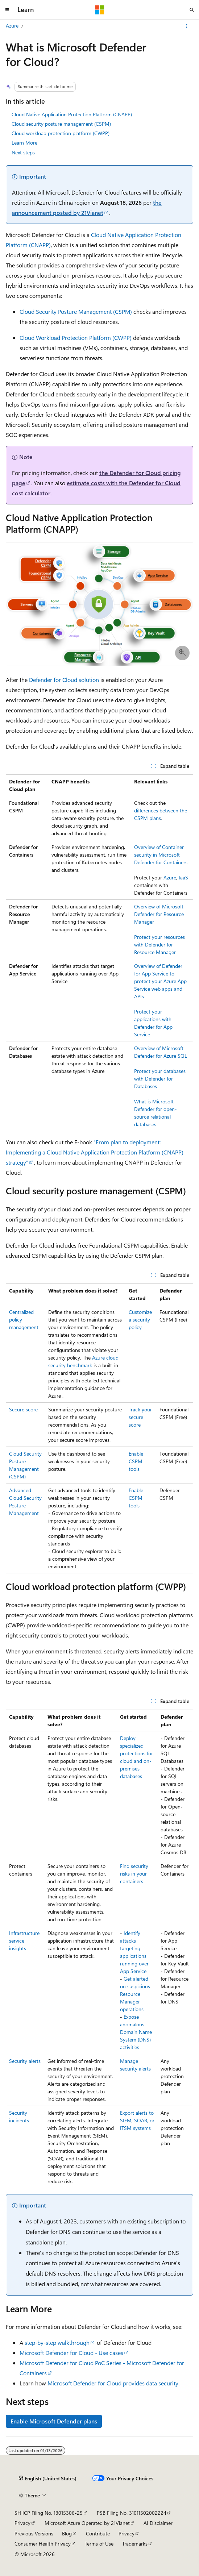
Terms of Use (99, 2543)
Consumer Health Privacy (42, 2543)
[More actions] (187, 26)
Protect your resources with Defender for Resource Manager (159, 944)
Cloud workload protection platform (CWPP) (60, 133)
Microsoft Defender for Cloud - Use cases (71, 2352)
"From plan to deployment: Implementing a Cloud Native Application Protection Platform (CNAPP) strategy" (94, 1152)
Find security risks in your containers (134, 1874)
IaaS (183, 877)
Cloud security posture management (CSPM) (61, 123)
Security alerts (25, 2060)
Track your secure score (140, 1417)
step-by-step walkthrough (57, 2342)
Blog (67, 2533)
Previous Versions (33, 2533)
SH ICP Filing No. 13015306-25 (48, 2512)
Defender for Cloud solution (64, 679)
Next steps (23, 152)
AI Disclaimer (158, 2522)
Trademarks (135, 2543)
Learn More (24, 142)
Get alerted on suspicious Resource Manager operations (135, 1994)
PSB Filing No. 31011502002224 (131, 2512)
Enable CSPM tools (136, 1461)
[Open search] (192, 9)
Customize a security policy (140, 1319)
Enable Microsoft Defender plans (54, 2421)
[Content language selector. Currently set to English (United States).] (47, 2478)
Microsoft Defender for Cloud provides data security (112, 2383)
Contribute (98, 2533)
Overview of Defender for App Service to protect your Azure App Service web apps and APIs (160, 981)
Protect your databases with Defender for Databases (160, 1079)
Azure (12, 25)
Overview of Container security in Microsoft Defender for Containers (160, 855)
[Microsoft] (99, 9)
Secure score (23, 1409)
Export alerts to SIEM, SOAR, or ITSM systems (137, 2120)
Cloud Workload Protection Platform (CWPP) (76, 337)
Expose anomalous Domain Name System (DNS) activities (136, 2032)
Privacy (22, 2522)
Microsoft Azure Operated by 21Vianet (87, 2522)
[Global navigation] (7, 9)
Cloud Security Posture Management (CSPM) (76, 311)
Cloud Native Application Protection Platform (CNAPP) (72, 114)
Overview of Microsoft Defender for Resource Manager (159, 914)
